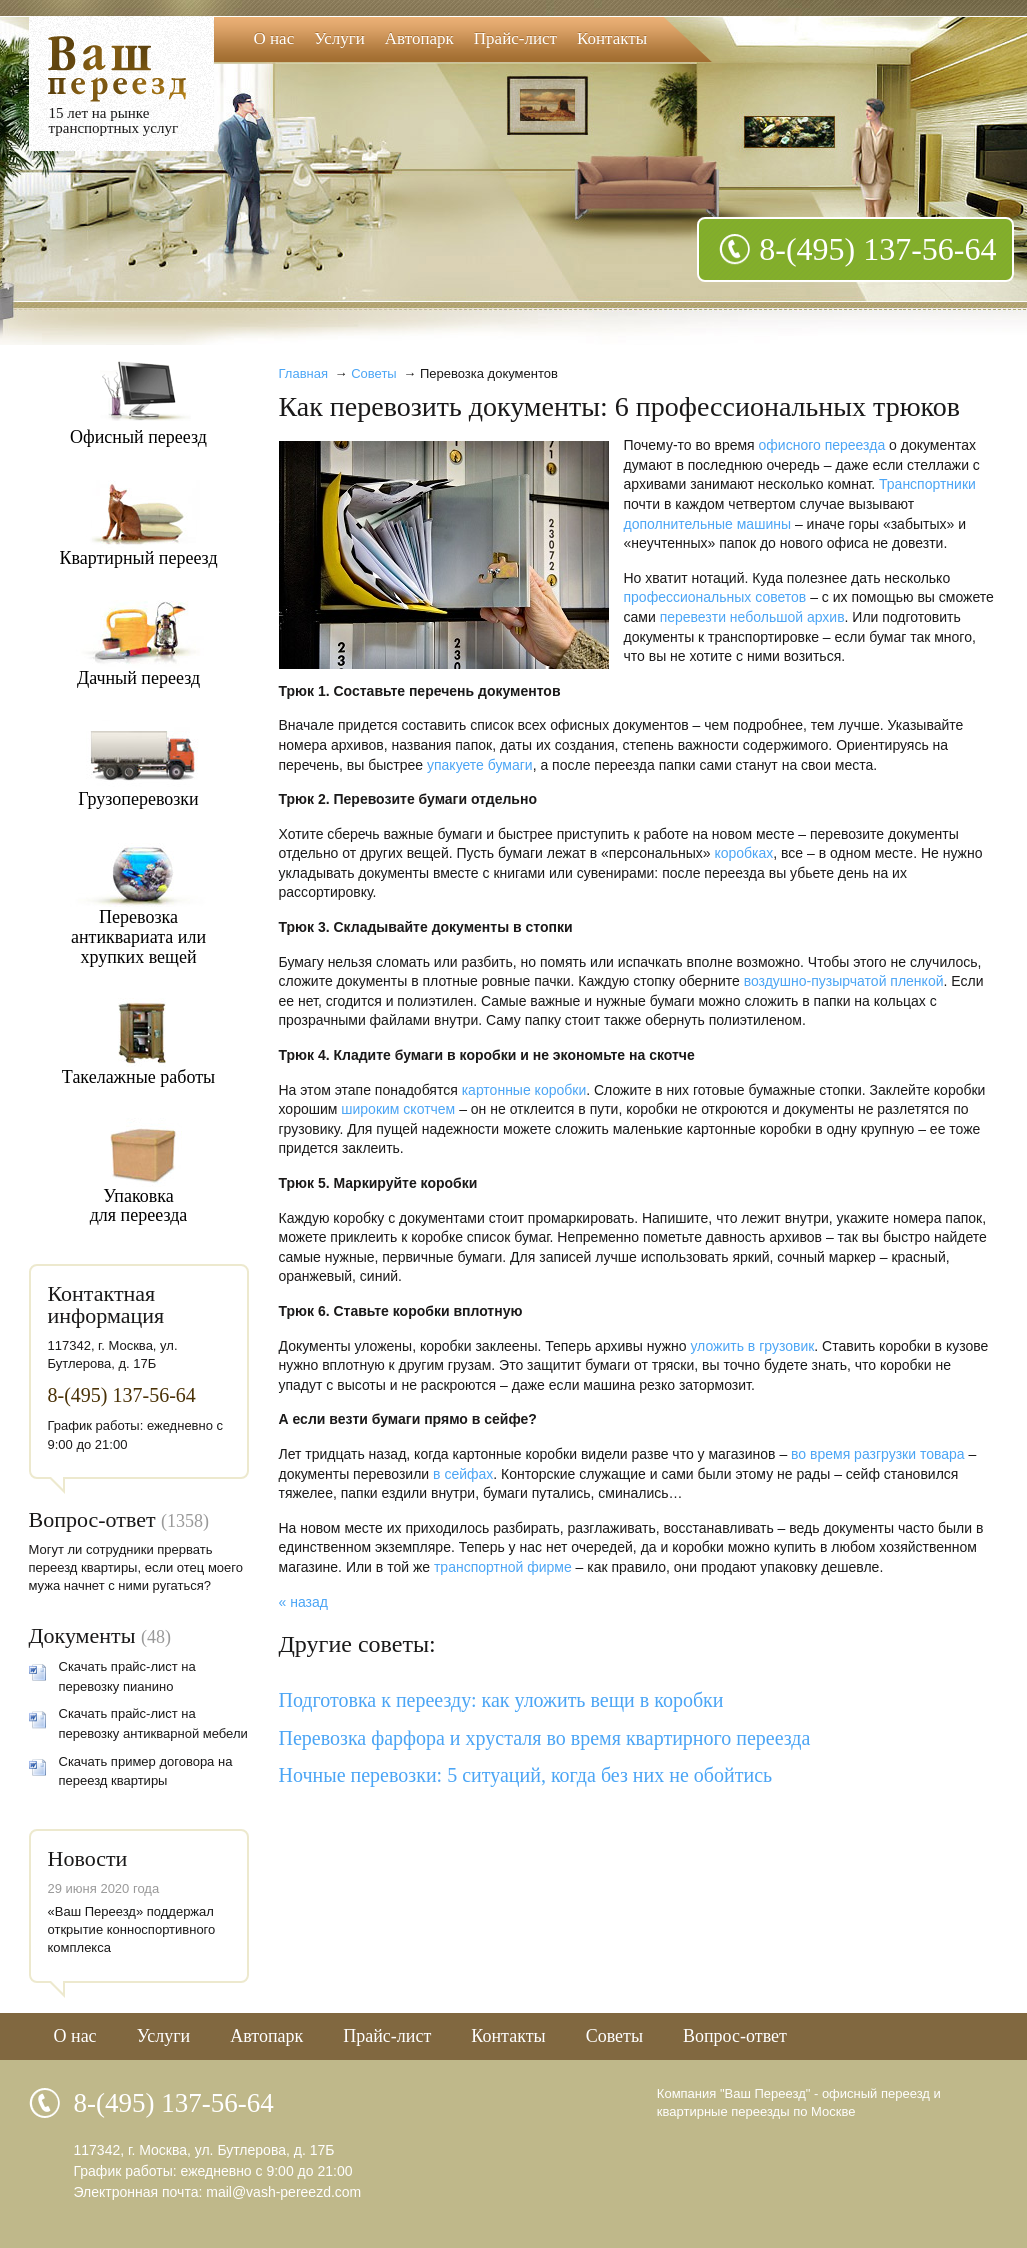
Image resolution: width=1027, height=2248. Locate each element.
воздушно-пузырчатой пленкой (844, 981)
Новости (88, 1858)
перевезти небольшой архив (752, 617)
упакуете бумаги (480, 765)
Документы (82, 1635)
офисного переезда (822, 445)
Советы (373, 373)
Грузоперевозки (138, 799)
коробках (743, 853)
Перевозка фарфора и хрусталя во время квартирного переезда (545, 1738)
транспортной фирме (503, 1567)
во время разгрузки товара (878, 1454)
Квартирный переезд (138, 558)
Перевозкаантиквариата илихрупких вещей (138, 936)
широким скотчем (398, 1109)
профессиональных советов (715, 597)
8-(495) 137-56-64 (877, 249)
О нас (274, 38)
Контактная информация (106, 1304)
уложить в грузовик (752, 1346)
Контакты (612, 38)
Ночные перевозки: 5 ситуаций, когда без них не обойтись (526, 1775)
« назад (303, 1602)
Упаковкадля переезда (139, 1206)
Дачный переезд (138, 678)
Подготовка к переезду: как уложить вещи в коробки (501, 1700)
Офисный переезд (138, 437)
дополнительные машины (708, 524)
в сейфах (463, 1474)
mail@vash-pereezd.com (283, 2192)
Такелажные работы (138, 1077)
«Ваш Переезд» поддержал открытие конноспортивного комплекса (132, 1929)
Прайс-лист (515, 38)
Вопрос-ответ (92, 1519)
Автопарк (419, 38)
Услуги (339, 38)
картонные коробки (524, 1090)
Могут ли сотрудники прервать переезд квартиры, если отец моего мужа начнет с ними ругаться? (136, 1567)
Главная (303, 373)
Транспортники (927, 484)
